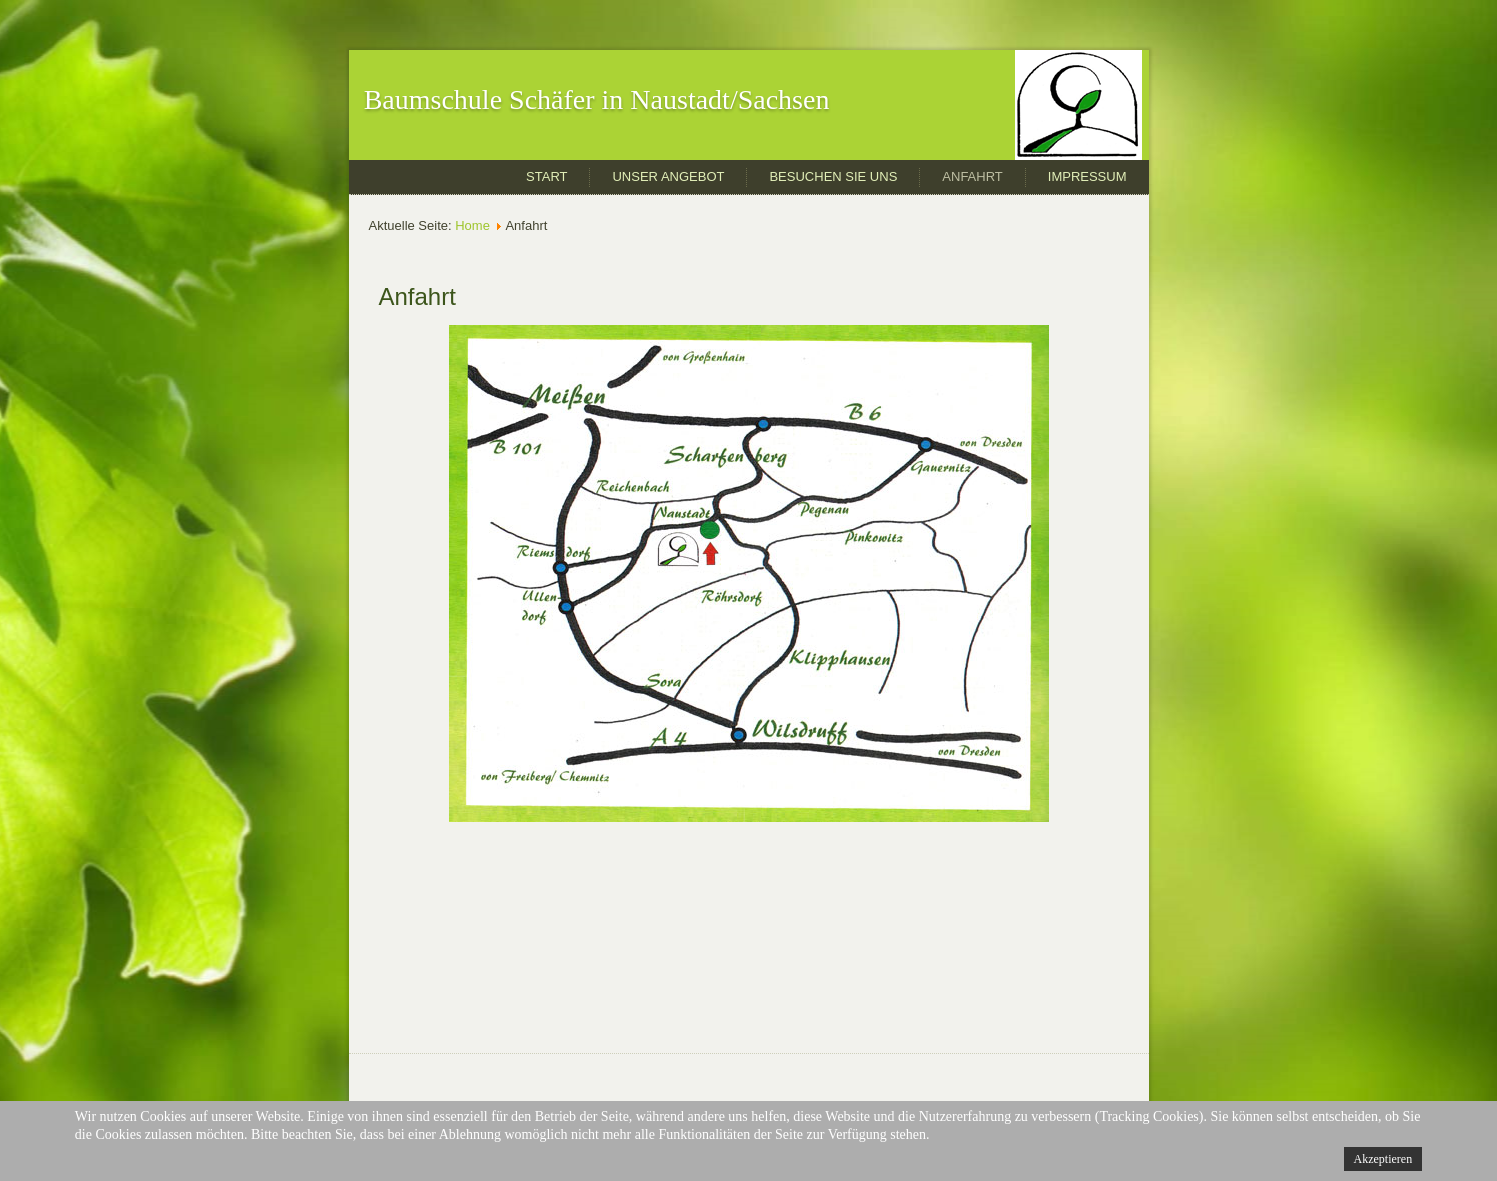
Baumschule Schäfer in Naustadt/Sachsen (597, 99)
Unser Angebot (668, 176)
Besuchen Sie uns (833, 176)
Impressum (1087, 176)
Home (472, 225)
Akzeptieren (1383, 1159)
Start (546, 176)
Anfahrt (972, 176)
